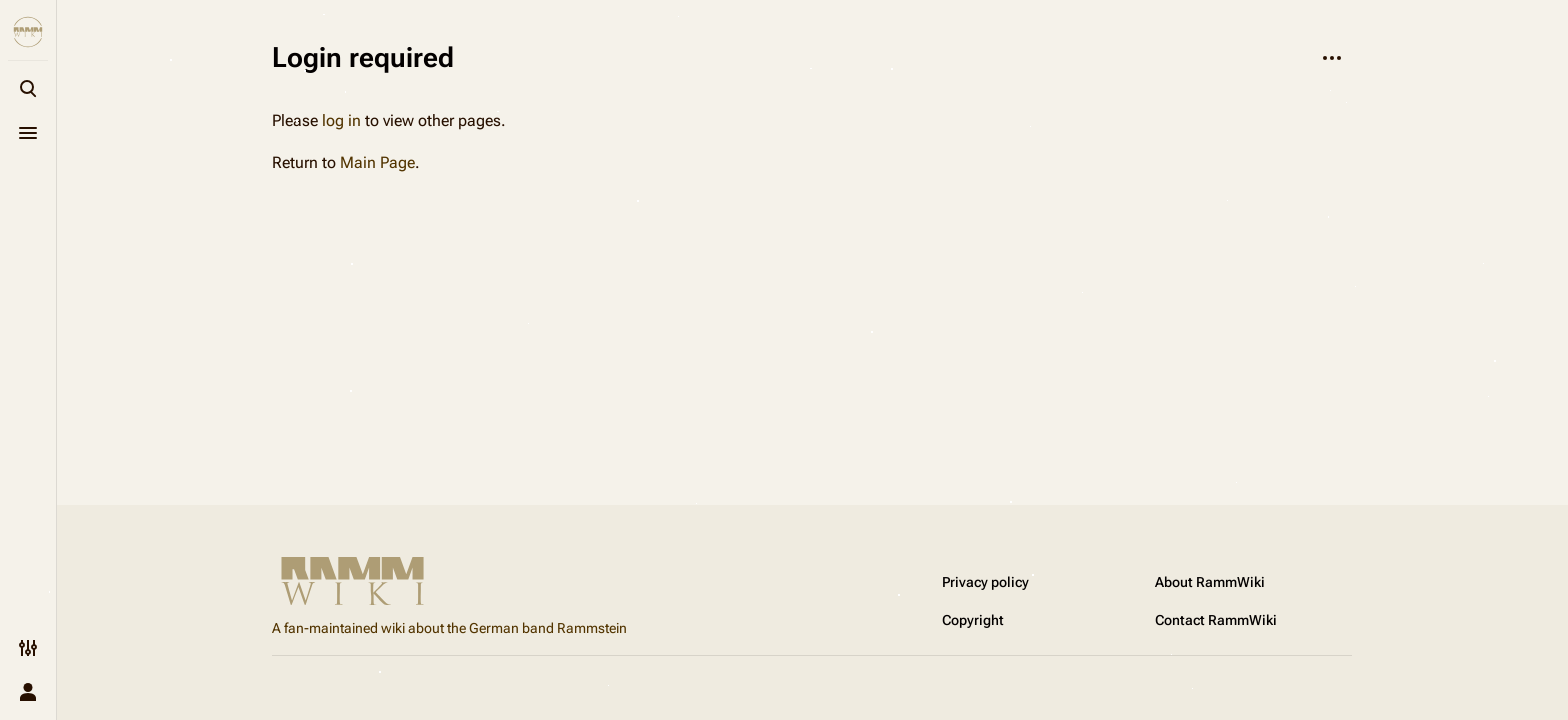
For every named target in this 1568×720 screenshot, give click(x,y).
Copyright (973, 620)
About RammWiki (1210, 582)
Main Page (377, 162)
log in (341, 120)
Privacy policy (985, 582)
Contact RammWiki (1216, 620)
